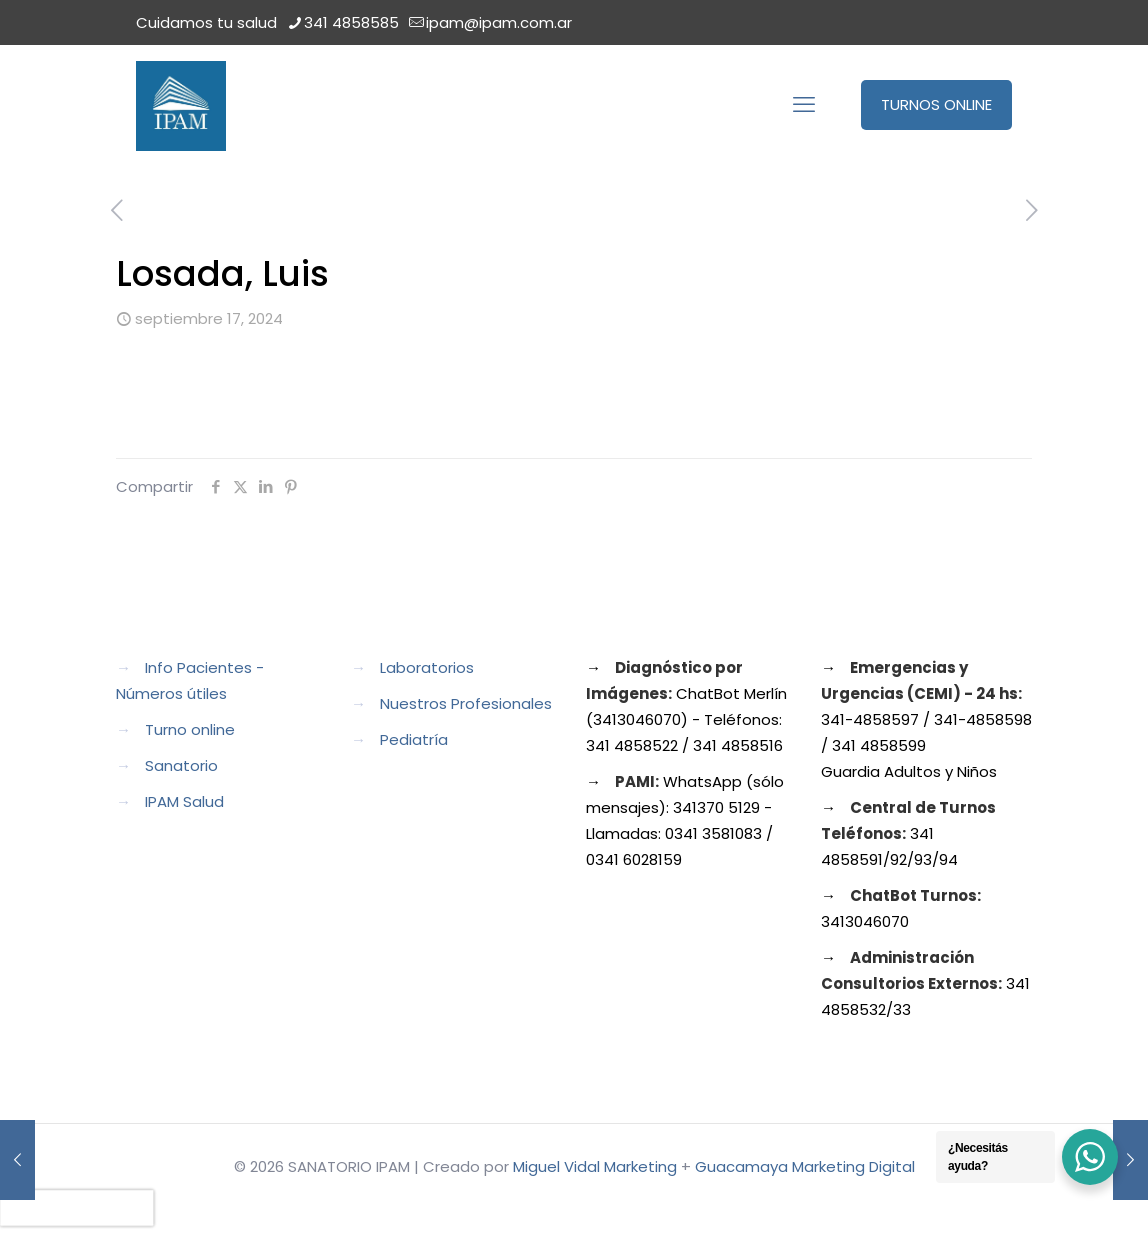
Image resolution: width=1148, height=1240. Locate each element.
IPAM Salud (184, 801)
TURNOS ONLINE (936, 104)
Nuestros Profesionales (466, 703)
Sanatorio (181, 765)
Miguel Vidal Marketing (595, 1166)
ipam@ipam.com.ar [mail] (499, 22)
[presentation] (77, 1208)
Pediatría (414, 739)
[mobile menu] (804, 105)
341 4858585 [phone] (351, 22)
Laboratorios (427, 667)
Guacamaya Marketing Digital (805, 1166)
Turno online (190, 729)
